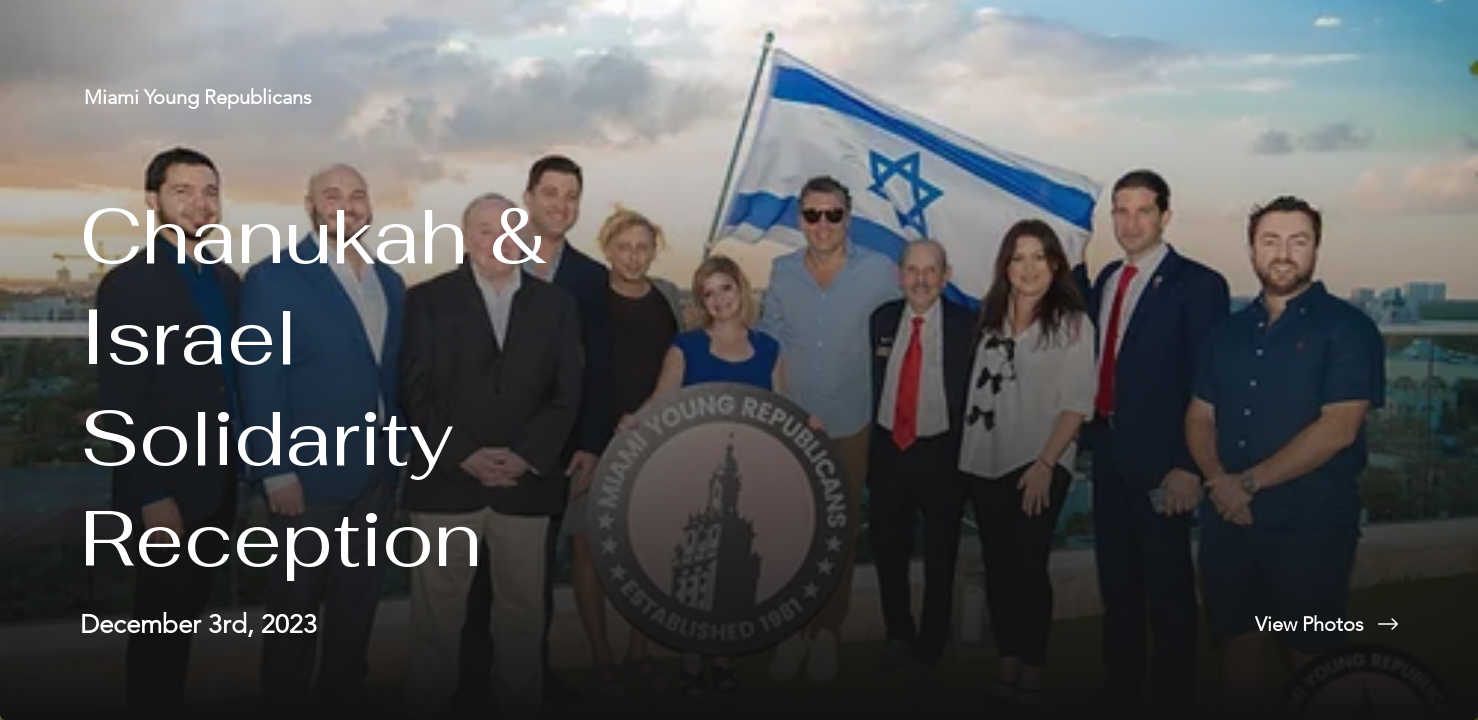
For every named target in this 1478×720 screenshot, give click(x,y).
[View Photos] (1108, 624)
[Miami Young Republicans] (200, 97)
